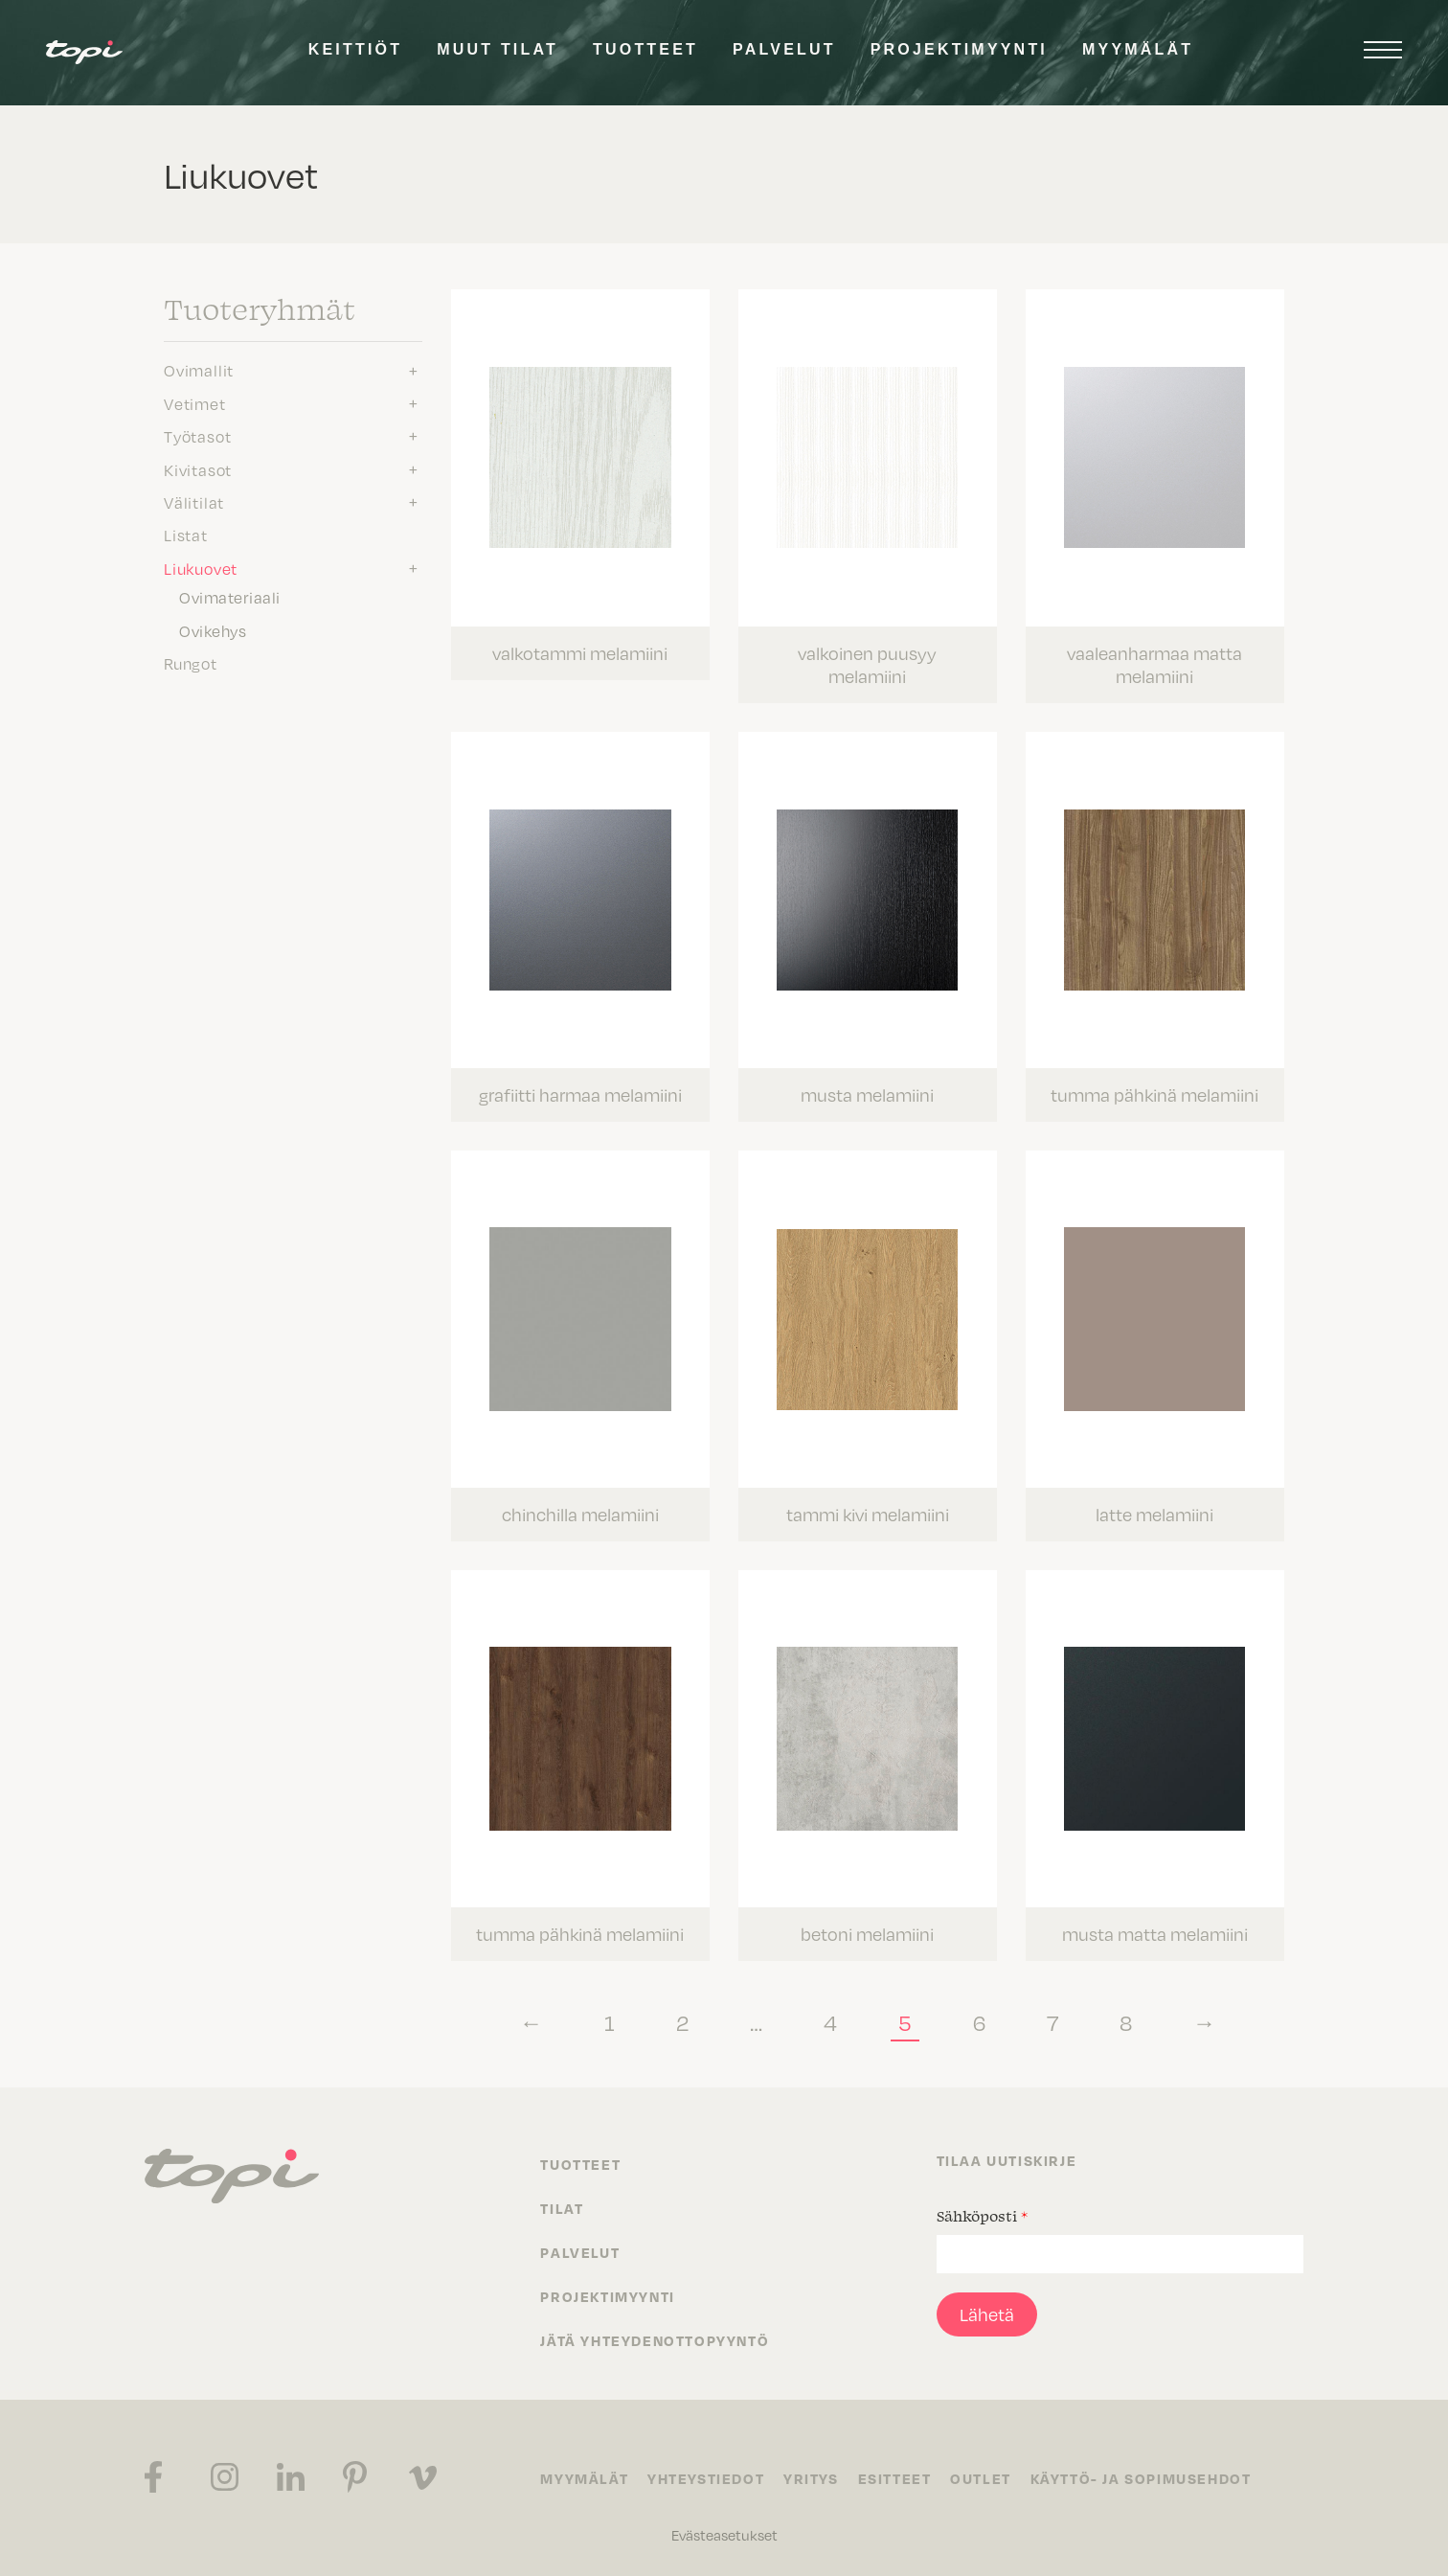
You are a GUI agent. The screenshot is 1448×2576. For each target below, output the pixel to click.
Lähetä (987, 2313)
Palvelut (784, 49)
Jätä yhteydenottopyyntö (654, 2339)
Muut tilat (497, 49)
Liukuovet (201, 568)
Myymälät (1137, 49)
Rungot (190, 662)
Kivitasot (198, 469)
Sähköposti (982, 2214)
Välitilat (194, 502)
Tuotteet (645, 49)
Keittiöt (355, 49)
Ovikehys (212, 630)
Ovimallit (199, 369)
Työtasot (197, 435)
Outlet (981, 2477)
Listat (186, 534)
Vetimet (195, 403)
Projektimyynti (959, 49)
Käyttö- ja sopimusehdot (1141, 2477)
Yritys (811, 2477)
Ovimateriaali (230, 596)
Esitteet (895, 2477)
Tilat (561, 2207)
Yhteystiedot (705, 2477)
